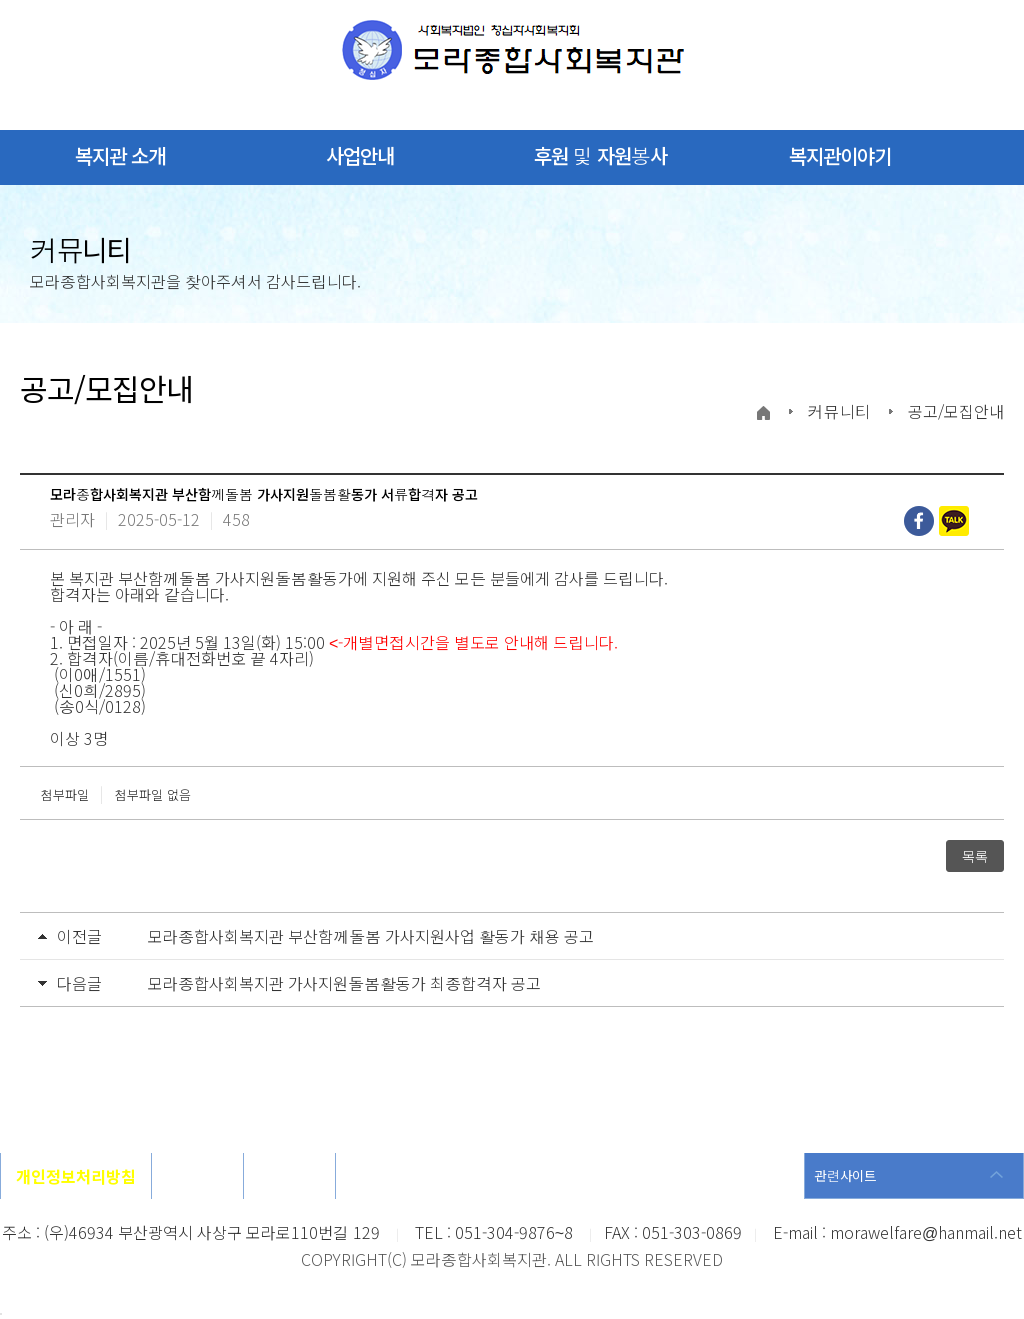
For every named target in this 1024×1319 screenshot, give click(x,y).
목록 (975, 856)
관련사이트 (845, 1175)
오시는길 (197, 1176)
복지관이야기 (840, 155)
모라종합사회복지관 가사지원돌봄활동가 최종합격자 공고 (344, 983)
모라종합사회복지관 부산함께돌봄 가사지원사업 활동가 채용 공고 (371, 936)
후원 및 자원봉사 (600, 155)
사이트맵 (289, 1176)
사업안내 (360, 155)
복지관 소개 (120, 155)
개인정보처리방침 (76, 1176)
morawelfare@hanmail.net (926, 1232)
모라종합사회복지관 (512, 50)
